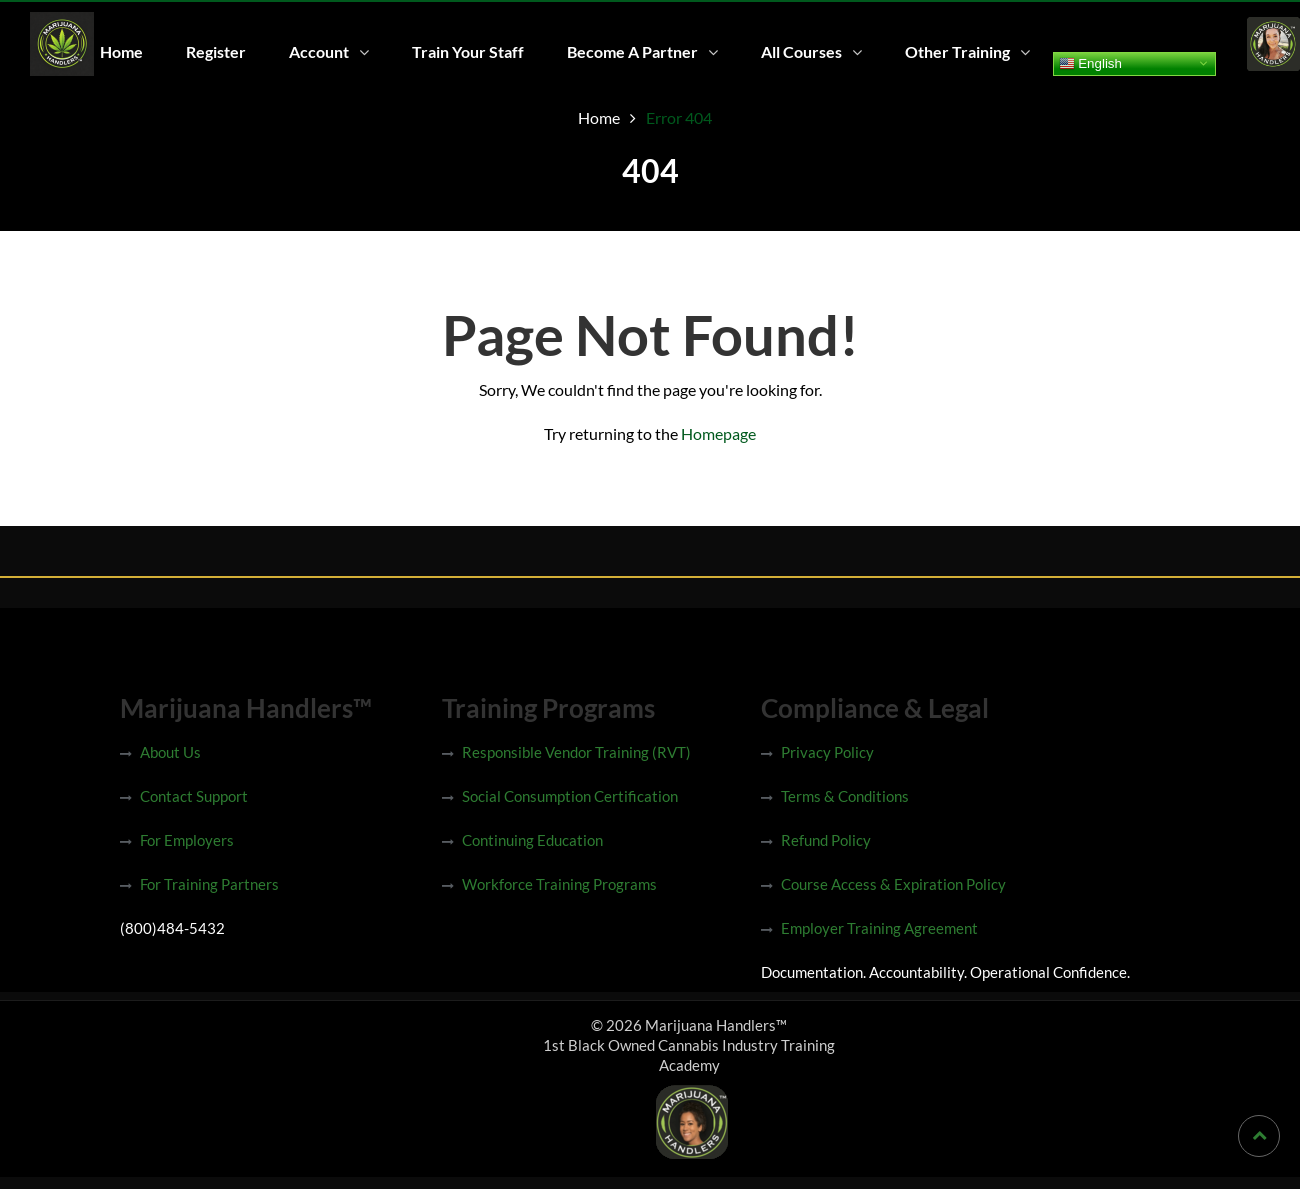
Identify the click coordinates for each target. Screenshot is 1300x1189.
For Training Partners (209, 884)
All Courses (801, 51)
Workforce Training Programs (559, 884)
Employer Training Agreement (879, 928)
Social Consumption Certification (570, 796)
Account (319, 51)
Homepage (718, 433)
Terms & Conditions (845, 796)
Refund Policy (826, 840)
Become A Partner (632, 51)
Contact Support (194, 796)
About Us (170, 752)
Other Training (957, 51)
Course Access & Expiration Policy (893, 884)
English (1090, 63)
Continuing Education (532, 840)
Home (121, 51)
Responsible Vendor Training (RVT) (576, 752)
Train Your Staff (468, 51)
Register (216, 51)
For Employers (187, 840)
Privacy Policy (827, 752)
